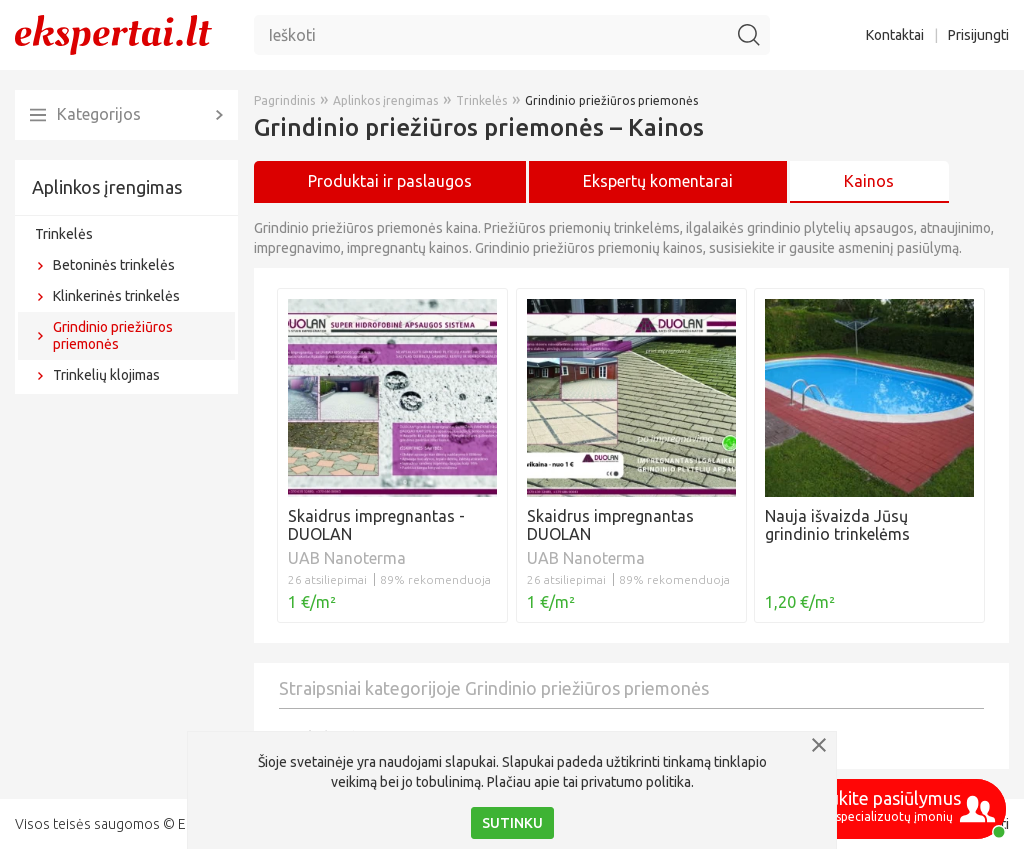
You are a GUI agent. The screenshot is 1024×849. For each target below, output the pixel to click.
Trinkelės (64, 234)
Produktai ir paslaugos (390, 181)
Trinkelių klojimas (106, 375)
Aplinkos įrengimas (107, 187)
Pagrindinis (284, 100)
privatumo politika (636, 782)
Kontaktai (895, 35)
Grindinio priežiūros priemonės (113, 335)
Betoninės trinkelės (114, 265)
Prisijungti (978, 35)
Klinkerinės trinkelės (116, 296)
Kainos (869, 181)
